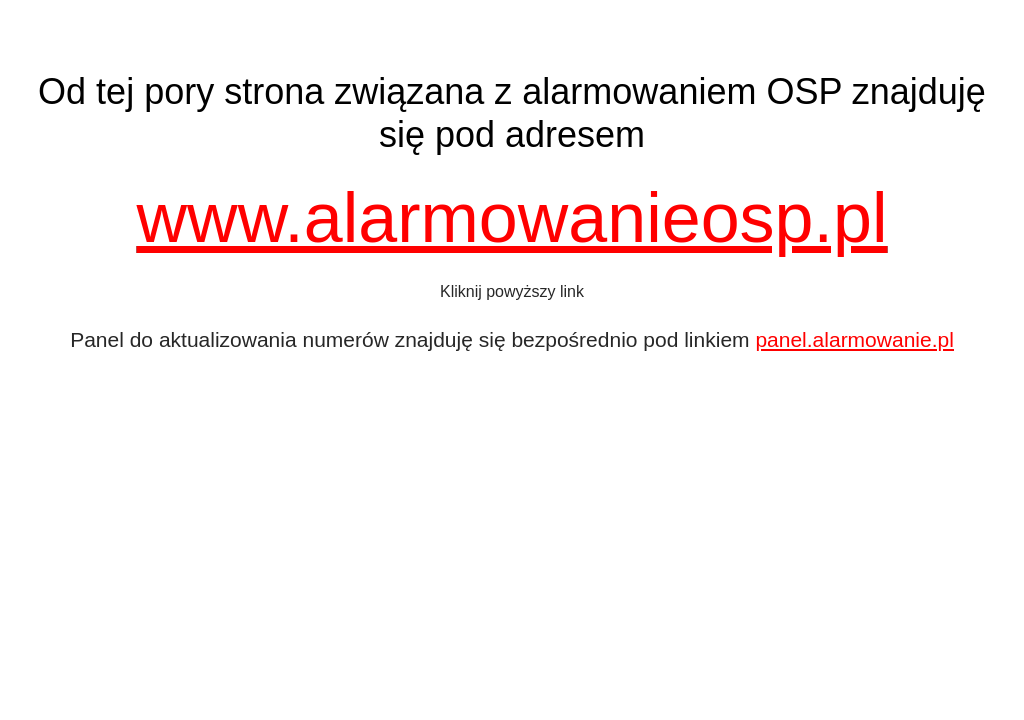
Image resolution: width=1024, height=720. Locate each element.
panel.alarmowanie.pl (854, 339)
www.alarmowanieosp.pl (512, 218)
